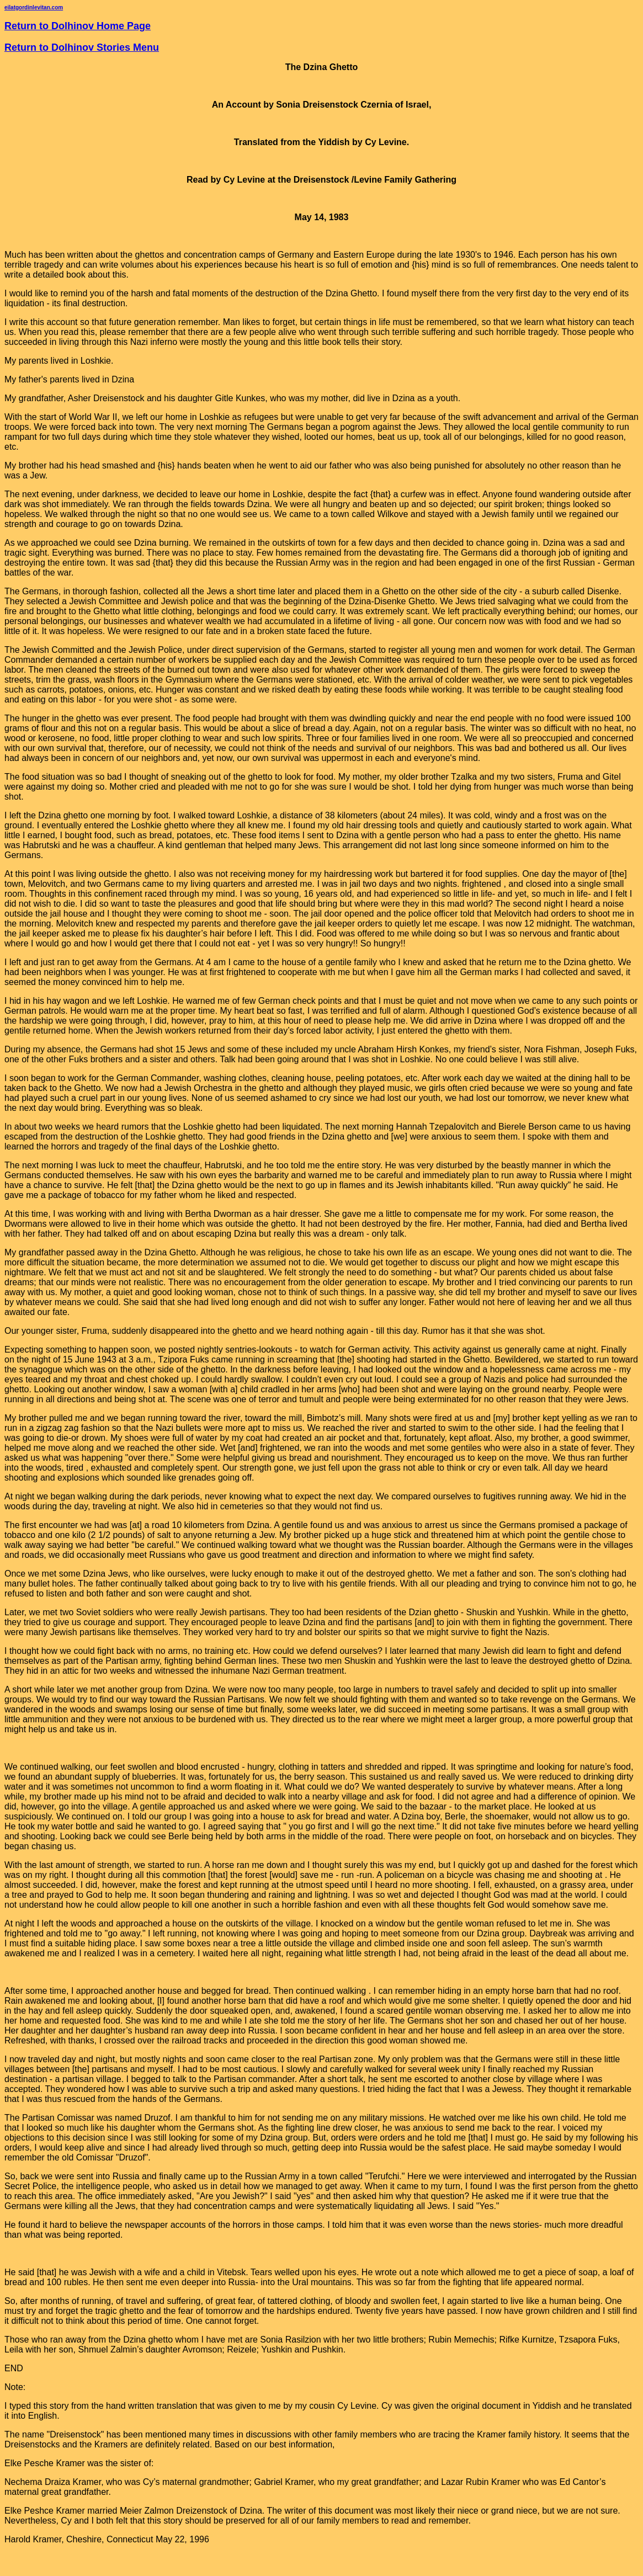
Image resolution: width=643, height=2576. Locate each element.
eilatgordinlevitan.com (33, 7)
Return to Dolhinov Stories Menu (81, 47)
